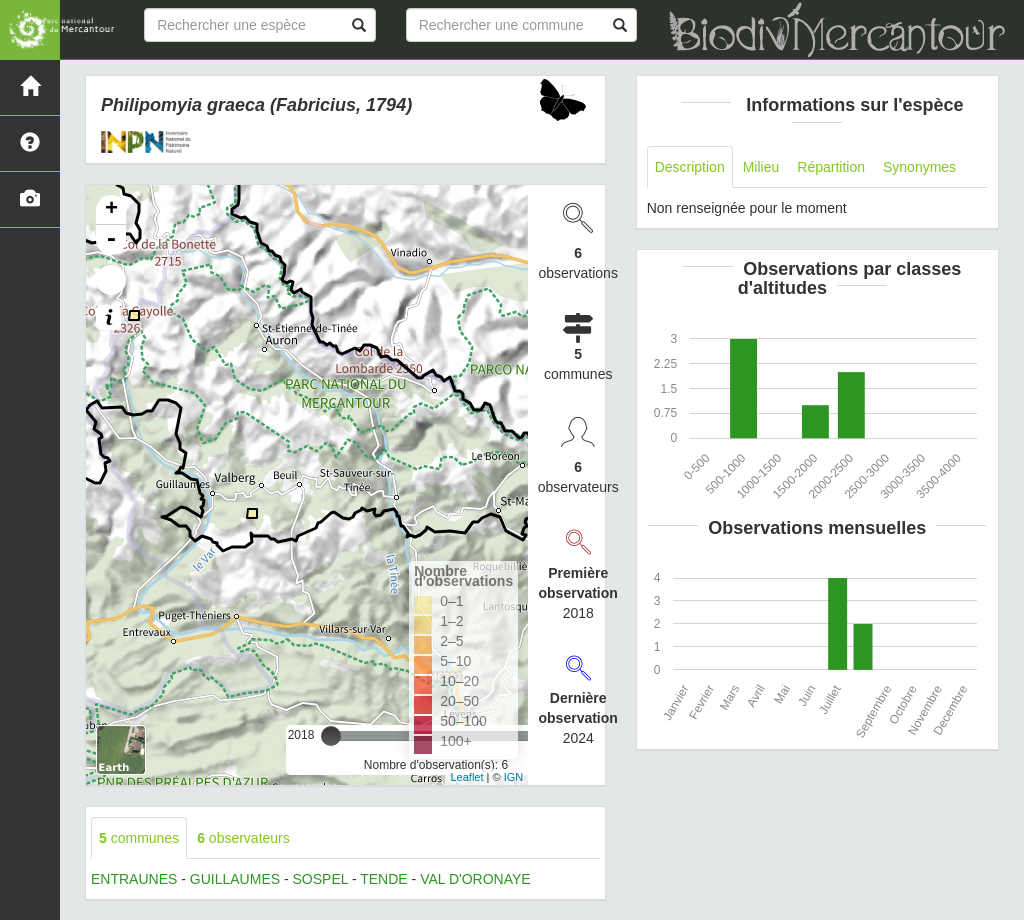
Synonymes (919, 167)
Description (690, 167)
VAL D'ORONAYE (475, 879)
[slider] (331, 736)
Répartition (831, 167)
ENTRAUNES (134, 879)
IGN (514, 777)
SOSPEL (321, 879)
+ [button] (111, 210)
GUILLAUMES (235, 879)
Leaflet (466, 777)
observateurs (243, 838)
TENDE (383, 879)
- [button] (111, 240)
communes (139, 838)
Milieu (761, 167)
